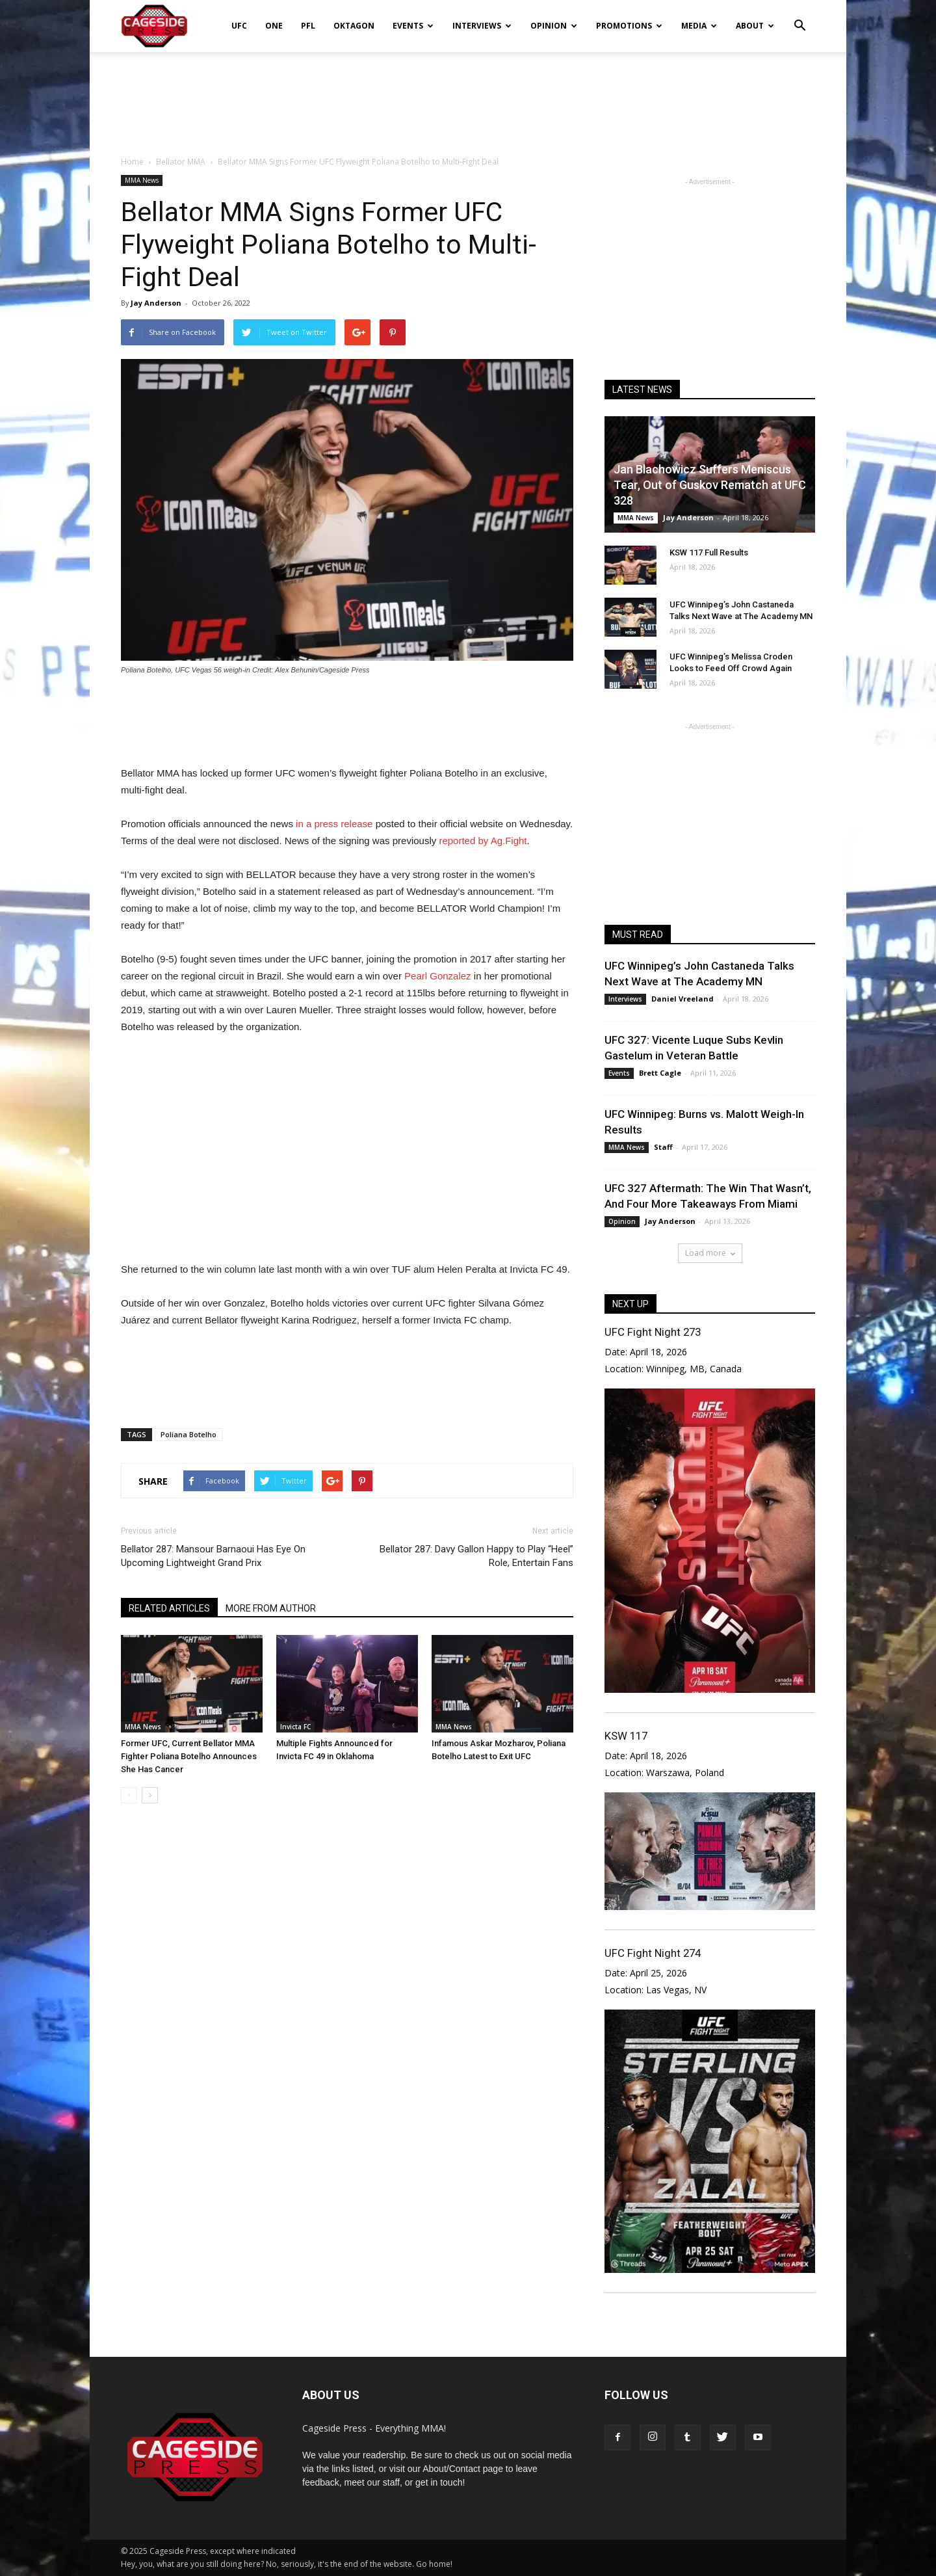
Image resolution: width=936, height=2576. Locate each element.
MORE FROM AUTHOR (271, 1608)
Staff (663, 1147)
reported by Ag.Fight (482, 840)
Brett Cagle (660, 1073)
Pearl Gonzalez (437, 975)
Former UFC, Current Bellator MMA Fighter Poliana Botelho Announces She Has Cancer (189, 1756)
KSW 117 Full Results (709, 552)
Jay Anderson (156, 303)
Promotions (629, 25)
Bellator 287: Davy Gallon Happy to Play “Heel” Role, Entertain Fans (476, 1556)
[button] (799, 17)
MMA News (142, 180)
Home (132, 161)
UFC (239, 25)
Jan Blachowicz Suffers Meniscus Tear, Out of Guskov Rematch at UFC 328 (710, 484)
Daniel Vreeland (682, 998)
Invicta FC (295, 1726)
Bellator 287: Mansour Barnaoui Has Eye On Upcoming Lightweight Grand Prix (213, 1556)
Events (413, 25)
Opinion (553, 25)
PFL (308, 25)
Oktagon (353, 25)
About (755, 25)
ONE (274, 25)
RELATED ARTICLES (169, 1608)
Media (699, 25)
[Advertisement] (468, 97)
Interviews (482, 25)
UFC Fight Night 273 (652, 1331)
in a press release (334, 823)
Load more (710, 1252)
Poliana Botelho (188, 1434)
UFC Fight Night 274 (652, 1952)
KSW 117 (625, 1735)
